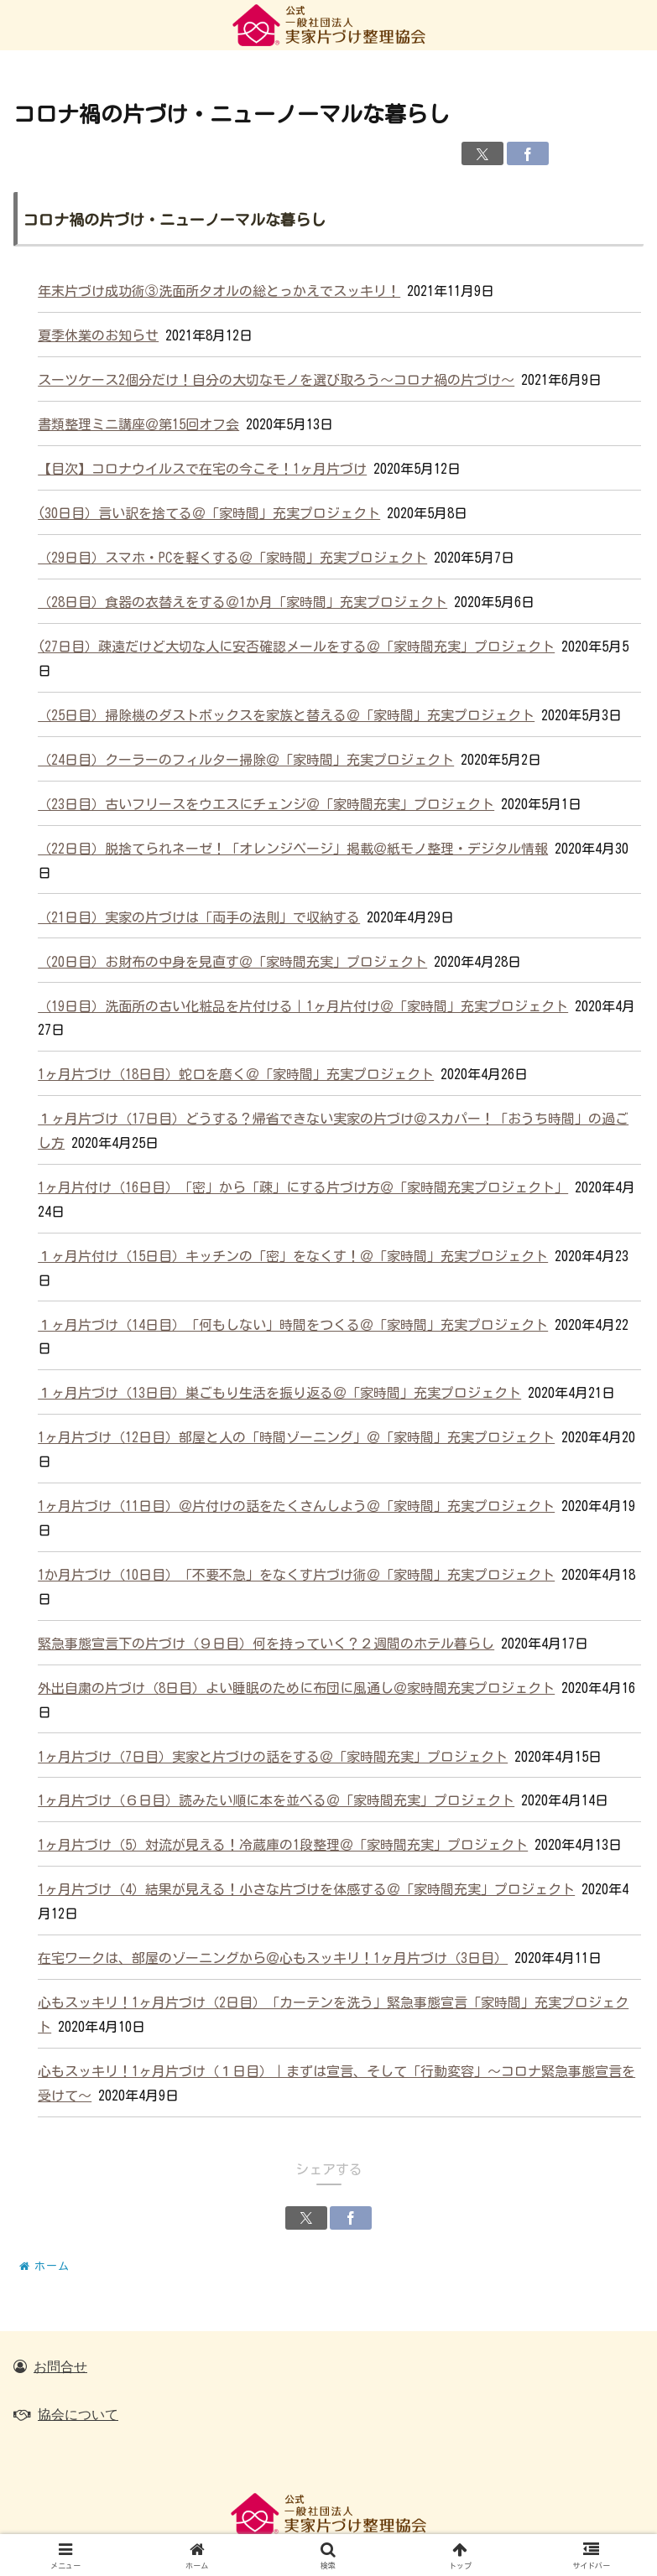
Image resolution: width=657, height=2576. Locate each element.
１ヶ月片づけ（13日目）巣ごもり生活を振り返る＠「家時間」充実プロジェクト (279, 1393)
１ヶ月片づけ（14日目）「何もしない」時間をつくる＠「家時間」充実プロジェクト (293, 1325)
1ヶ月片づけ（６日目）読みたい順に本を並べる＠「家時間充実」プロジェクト (276, 1800)
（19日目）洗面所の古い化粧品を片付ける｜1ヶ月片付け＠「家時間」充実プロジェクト (303, 1006)
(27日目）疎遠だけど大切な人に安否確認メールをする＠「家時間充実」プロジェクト (296, 646)
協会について (78, 2414)
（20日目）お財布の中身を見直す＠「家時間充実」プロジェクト (232, 962)
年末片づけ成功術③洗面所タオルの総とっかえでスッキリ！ (219, 291)
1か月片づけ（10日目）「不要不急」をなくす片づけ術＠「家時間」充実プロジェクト (296, 1574)
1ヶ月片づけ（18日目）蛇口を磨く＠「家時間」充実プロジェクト (236, 1074)
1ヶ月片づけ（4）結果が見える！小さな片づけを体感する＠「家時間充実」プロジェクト (306, 1889)
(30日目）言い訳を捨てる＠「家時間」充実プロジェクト (209, 513)
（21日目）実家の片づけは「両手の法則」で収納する (199, 917)
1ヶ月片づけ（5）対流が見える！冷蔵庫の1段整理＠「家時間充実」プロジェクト (283, 1845)
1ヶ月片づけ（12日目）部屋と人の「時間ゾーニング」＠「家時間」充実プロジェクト (296, 1437)
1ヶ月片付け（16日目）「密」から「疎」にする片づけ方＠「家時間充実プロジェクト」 (303, 1187)
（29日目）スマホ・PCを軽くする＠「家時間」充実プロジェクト (232, 557)
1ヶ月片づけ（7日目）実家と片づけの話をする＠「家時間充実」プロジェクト (273, 1756)
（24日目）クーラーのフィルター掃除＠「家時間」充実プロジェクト (246, 759)
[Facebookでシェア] (528, 153)
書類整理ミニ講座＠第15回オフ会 (138, 424)
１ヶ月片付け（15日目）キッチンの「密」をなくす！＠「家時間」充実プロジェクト (293, 1256)
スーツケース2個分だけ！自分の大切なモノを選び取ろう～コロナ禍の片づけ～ (276, 380)
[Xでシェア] (482, 153)
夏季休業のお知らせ (98, 335)
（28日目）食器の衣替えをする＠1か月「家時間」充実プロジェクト (242, 602)
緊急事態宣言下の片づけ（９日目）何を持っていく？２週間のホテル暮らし (266, 1643)
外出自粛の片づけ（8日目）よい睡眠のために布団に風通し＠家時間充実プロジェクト (296, 1688)
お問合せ (60, 2366)
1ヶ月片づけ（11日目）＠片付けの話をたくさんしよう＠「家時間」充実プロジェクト (296, 1506)
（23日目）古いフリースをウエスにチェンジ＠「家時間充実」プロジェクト (266, 804)
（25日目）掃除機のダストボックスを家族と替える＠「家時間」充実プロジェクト (286, 715)
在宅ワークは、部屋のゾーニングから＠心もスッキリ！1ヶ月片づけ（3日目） (273, 1958)
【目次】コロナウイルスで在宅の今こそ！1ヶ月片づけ (202, 468)
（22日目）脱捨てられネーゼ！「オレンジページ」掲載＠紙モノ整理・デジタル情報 (293, 848)
